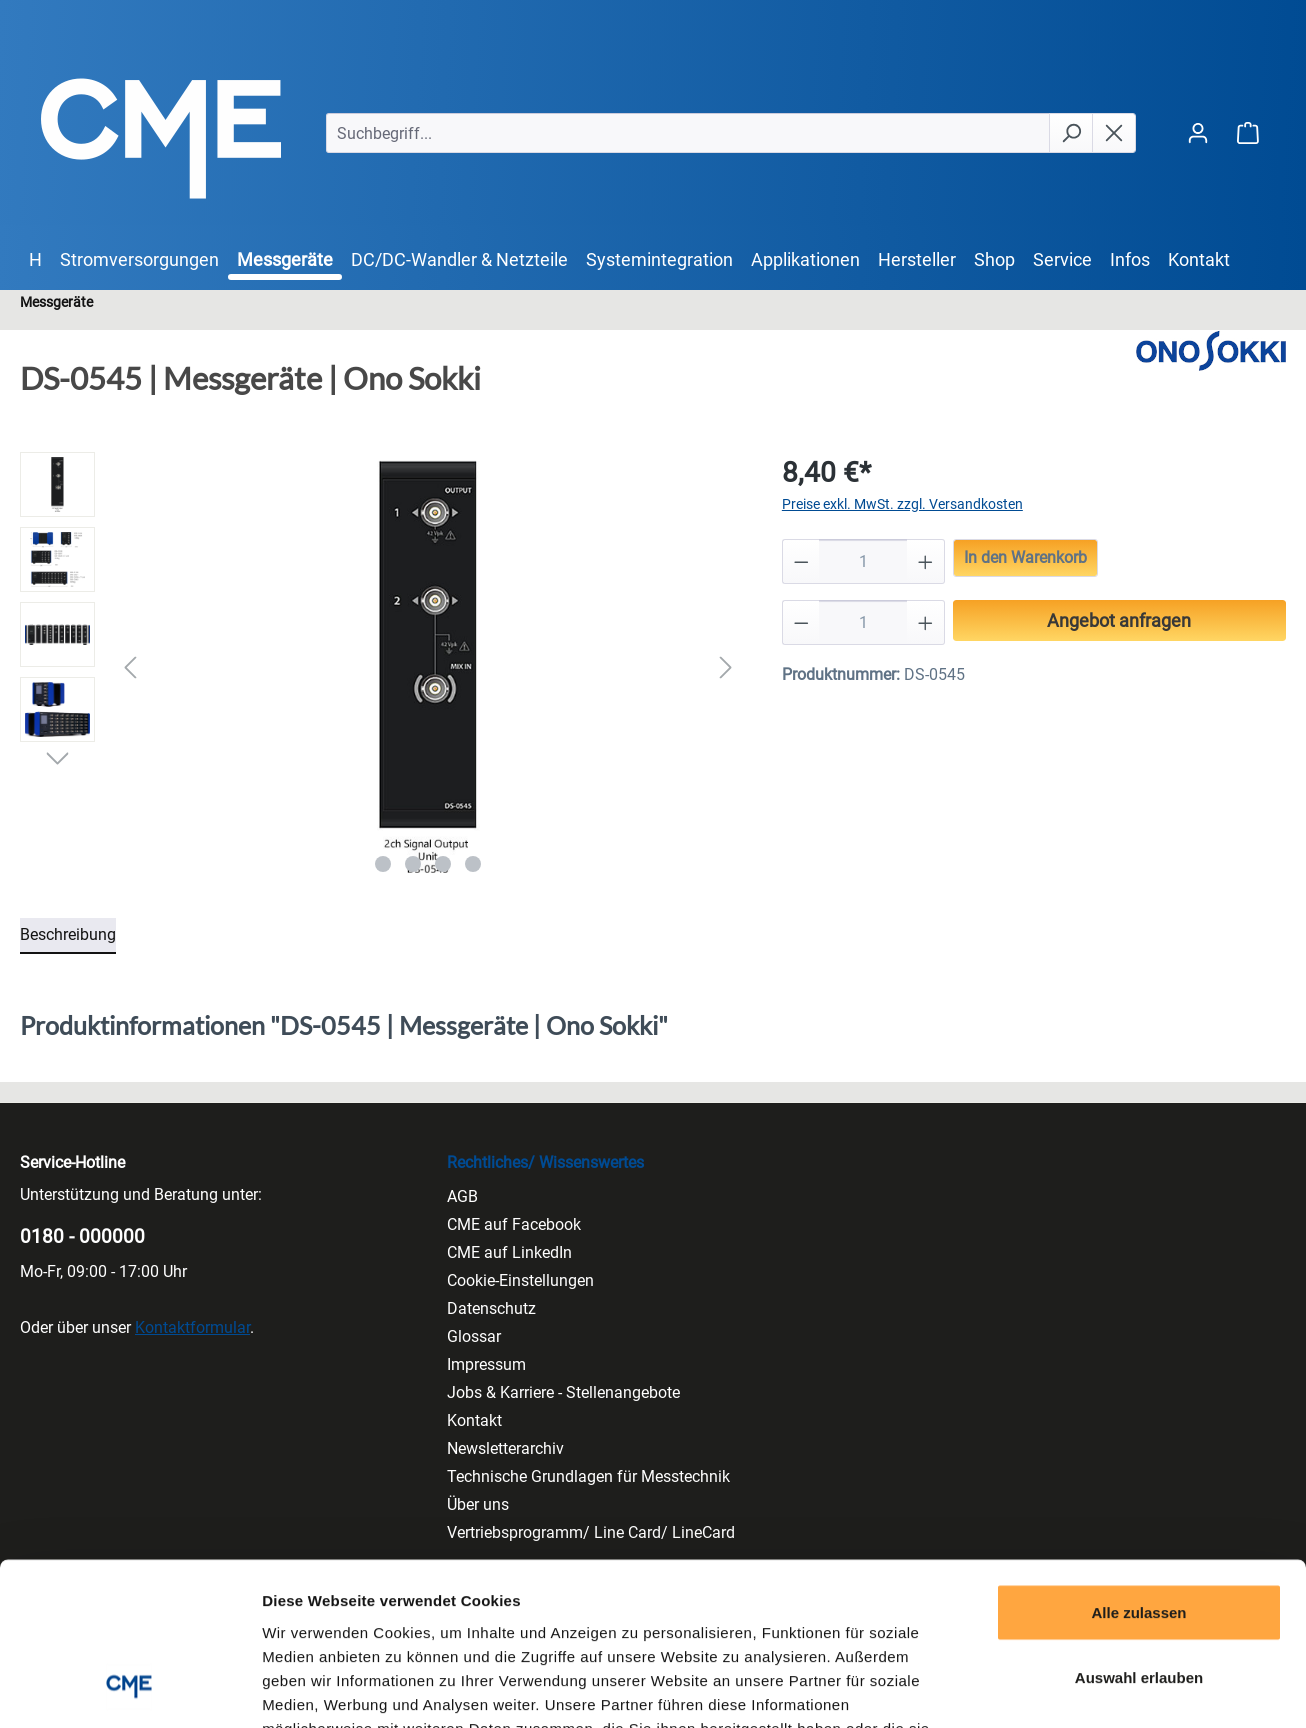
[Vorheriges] (130, 667)
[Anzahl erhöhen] (926, 561)
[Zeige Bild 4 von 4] (473, 864)
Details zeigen (1063, 1688)
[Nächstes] (726, 667)
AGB (462, 1196)
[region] (381, 667)
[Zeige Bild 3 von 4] (443, 864)
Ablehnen (1139, 1596)
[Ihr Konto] (1198, 132)
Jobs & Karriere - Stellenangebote (563, 1392)
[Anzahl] (863, 561)
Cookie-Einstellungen (520, 1280)
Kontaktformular (192, 1327)
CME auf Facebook (514, 1224)
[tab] (68, 936)
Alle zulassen (1138, 1465)
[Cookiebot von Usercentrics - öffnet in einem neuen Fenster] (129, 1689)
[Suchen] (1071, 133)
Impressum (486, 1364)
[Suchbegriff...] (688, 133)
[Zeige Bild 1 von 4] (383, 864)
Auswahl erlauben (1139, 1531)
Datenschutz (491, 1308)
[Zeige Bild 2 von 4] (413, 864)
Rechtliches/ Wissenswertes (545, 1162)
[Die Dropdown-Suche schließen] (1114, 133)
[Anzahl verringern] (801, 561)
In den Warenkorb (1025, 557)
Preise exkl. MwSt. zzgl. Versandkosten (902, 504)
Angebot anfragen (1119, 620)
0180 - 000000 (82, 1236)
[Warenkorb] (1248, 132)
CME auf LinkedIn (509, 1252)
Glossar (474, 1336)
